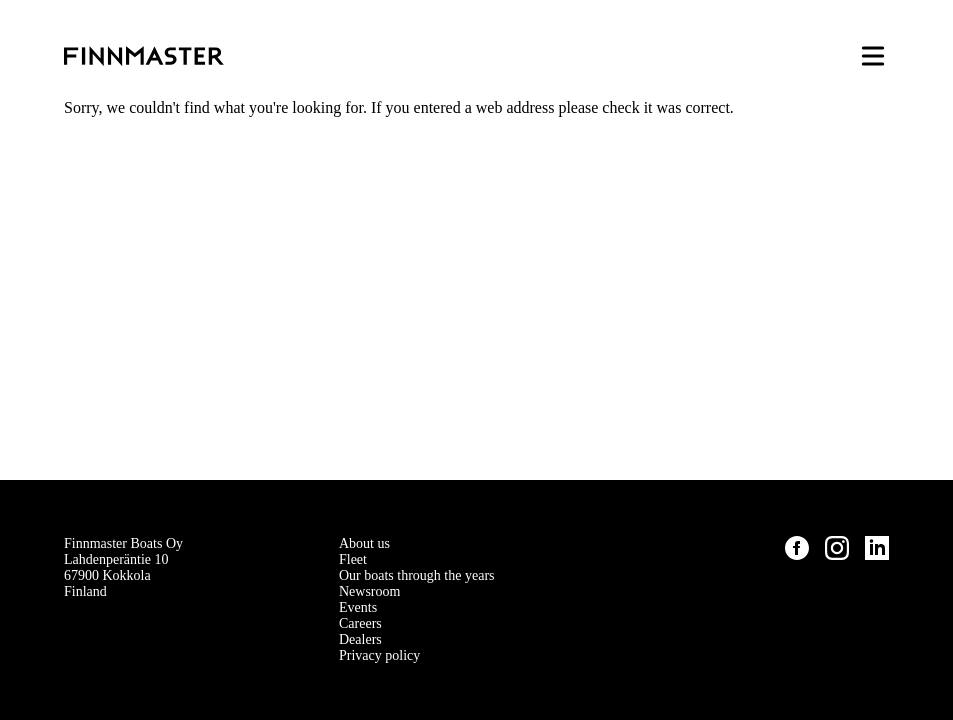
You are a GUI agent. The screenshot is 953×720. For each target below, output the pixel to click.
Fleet (353, 559)
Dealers (360, 639)
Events (358, 607)
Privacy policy (379, 655)
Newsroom (369, 591)
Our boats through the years (417, 575)
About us (364, 543)
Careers (360, 623)
